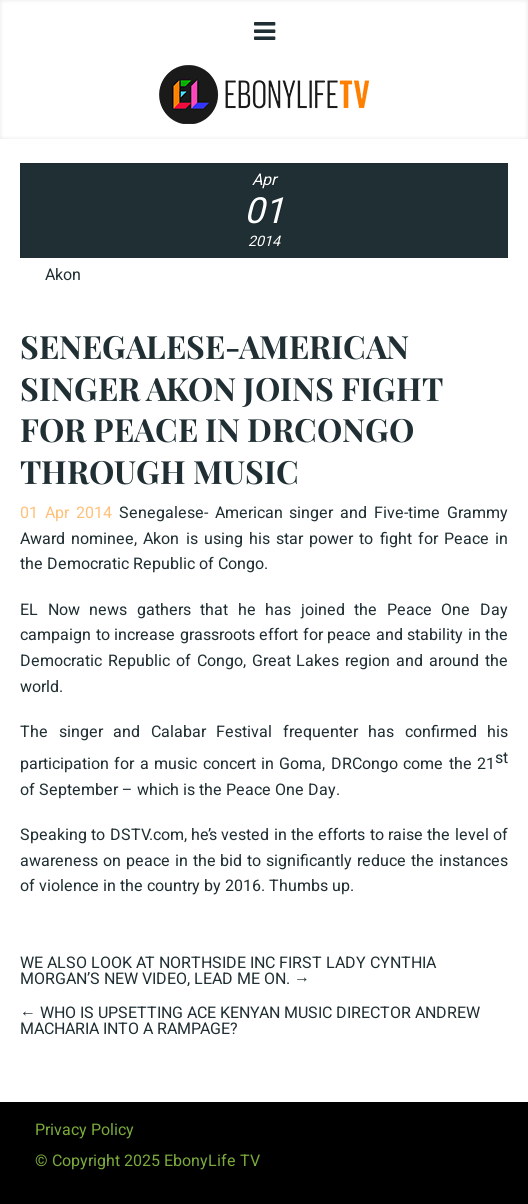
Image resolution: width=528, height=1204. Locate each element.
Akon (63, 275)
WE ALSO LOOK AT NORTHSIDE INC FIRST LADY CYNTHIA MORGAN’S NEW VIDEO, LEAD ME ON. (228, 971)
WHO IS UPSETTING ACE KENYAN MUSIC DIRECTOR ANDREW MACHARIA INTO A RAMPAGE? (250, 1021)
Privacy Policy (84, 1130)
